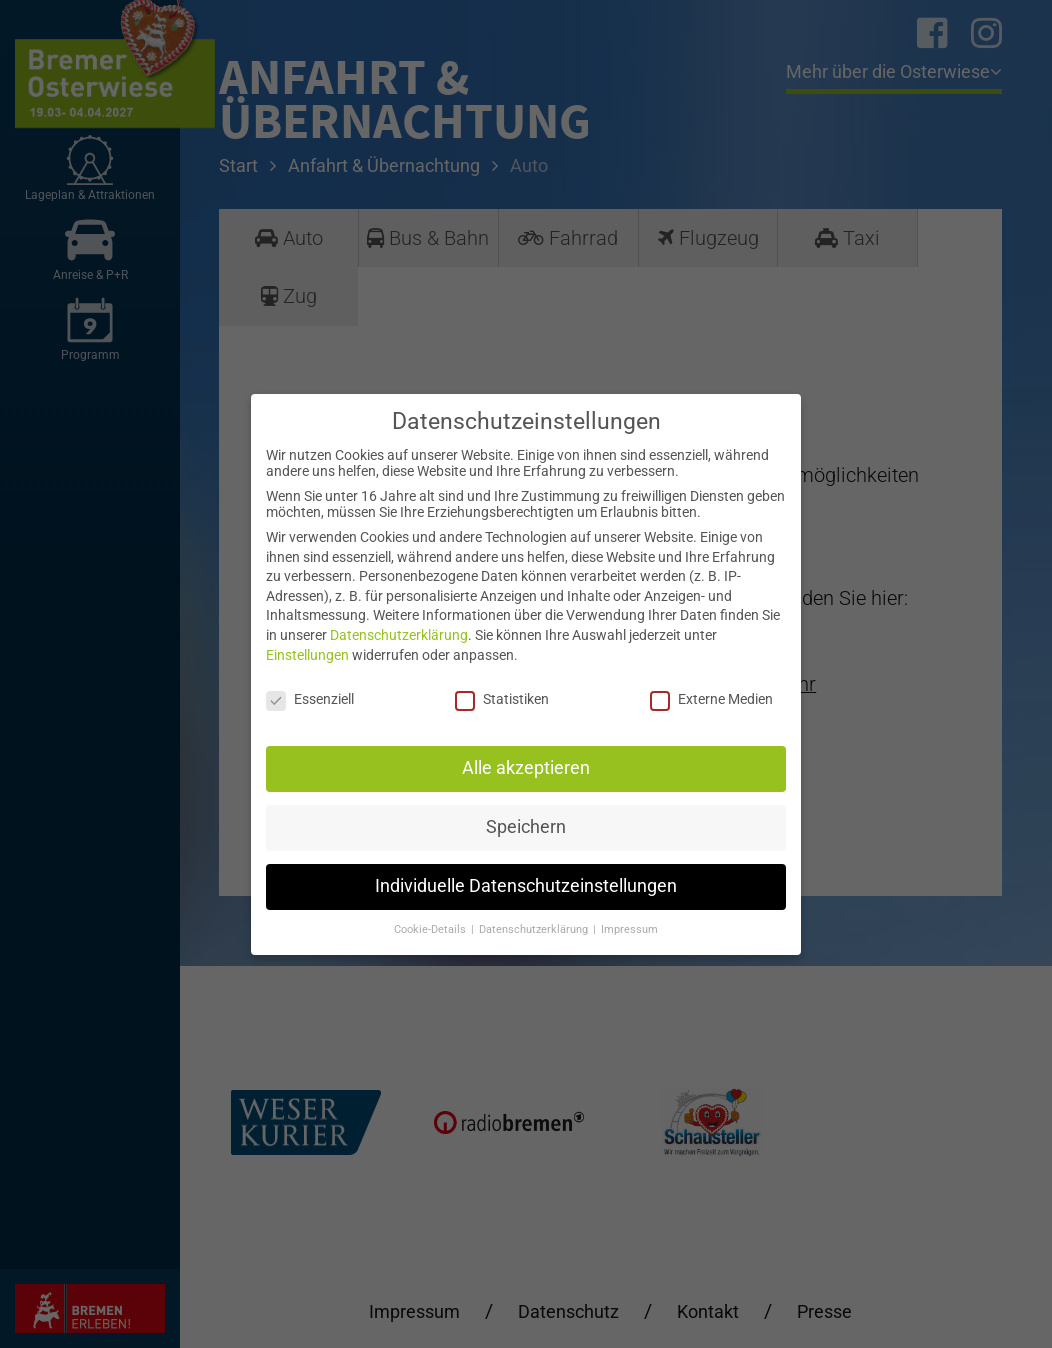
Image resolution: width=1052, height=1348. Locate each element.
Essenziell (310, 699)
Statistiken (502, 699)
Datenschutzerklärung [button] (535, 929)
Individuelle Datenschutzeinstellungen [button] (526, 886)
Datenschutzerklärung (399, 635)
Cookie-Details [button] (431, 929)
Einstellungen (307, 655)
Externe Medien (711, 699)
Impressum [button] (629, 929)
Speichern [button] (526, 827)
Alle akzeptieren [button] (526, 768)
